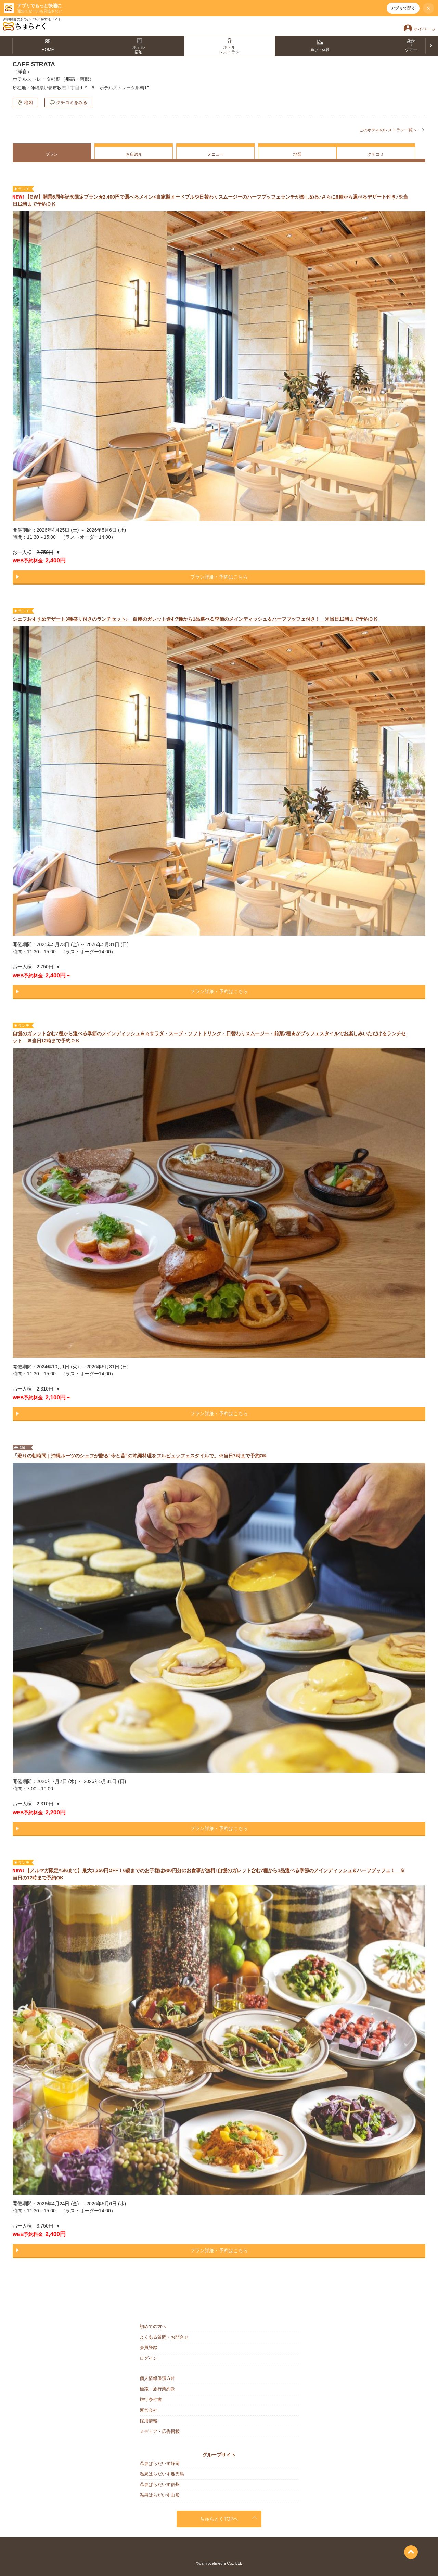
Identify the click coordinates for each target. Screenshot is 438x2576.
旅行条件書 (151, 2399)
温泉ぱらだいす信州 (160, 2484)
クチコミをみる (71, 102)
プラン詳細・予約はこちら (219, 577)
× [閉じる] (428, 8)
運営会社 (148, 2410)
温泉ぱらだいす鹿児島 (162, 2473)
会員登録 (148, 2347)
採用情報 (148, 2420)
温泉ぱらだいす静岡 (160, 2463)
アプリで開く (403, 8)
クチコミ (376, 154)
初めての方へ (153, 2326)
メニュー (215, 154)
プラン (52, 154)
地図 (28, 102)
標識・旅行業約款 (157, 2388)
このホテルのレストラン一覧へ (388, 130)
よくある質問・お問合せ (164, 2337)
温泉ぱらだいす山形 (160, 2495)
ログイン (148, 2358)
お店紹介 (134, 154)
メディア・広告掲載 (160, 2431)
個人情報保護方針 (157, 2378)
